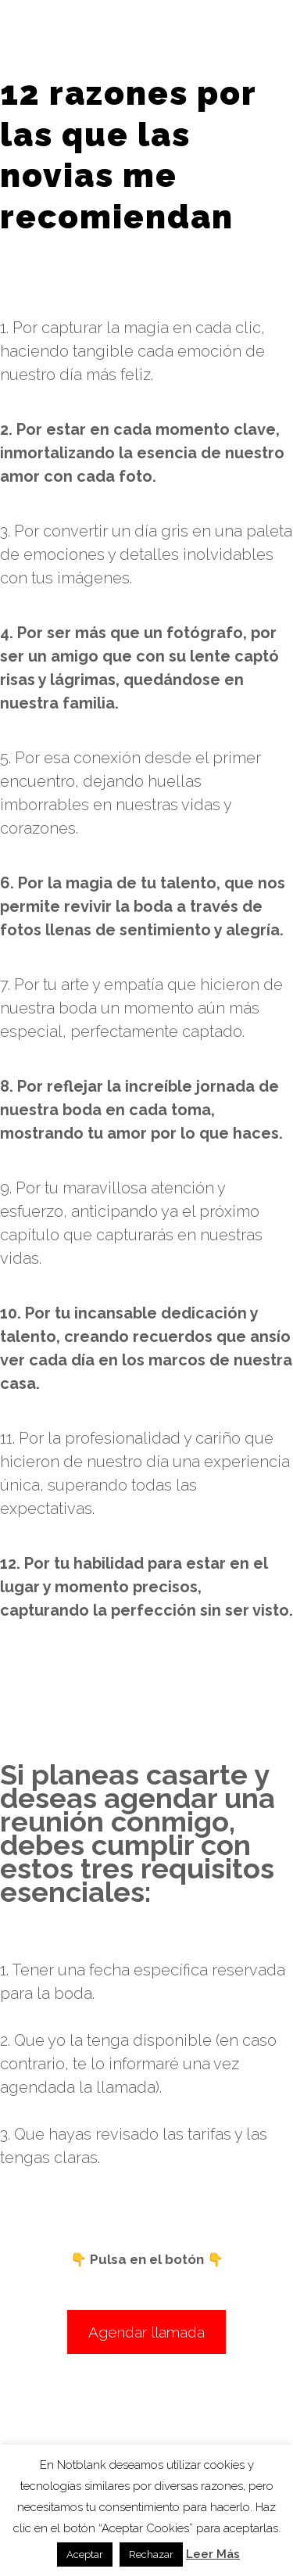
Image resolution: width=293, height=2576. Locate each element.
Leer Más (213, 2554)
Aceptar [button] (84, 2554)
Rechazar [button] (151, 2554)
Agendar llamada (146, 2332)
